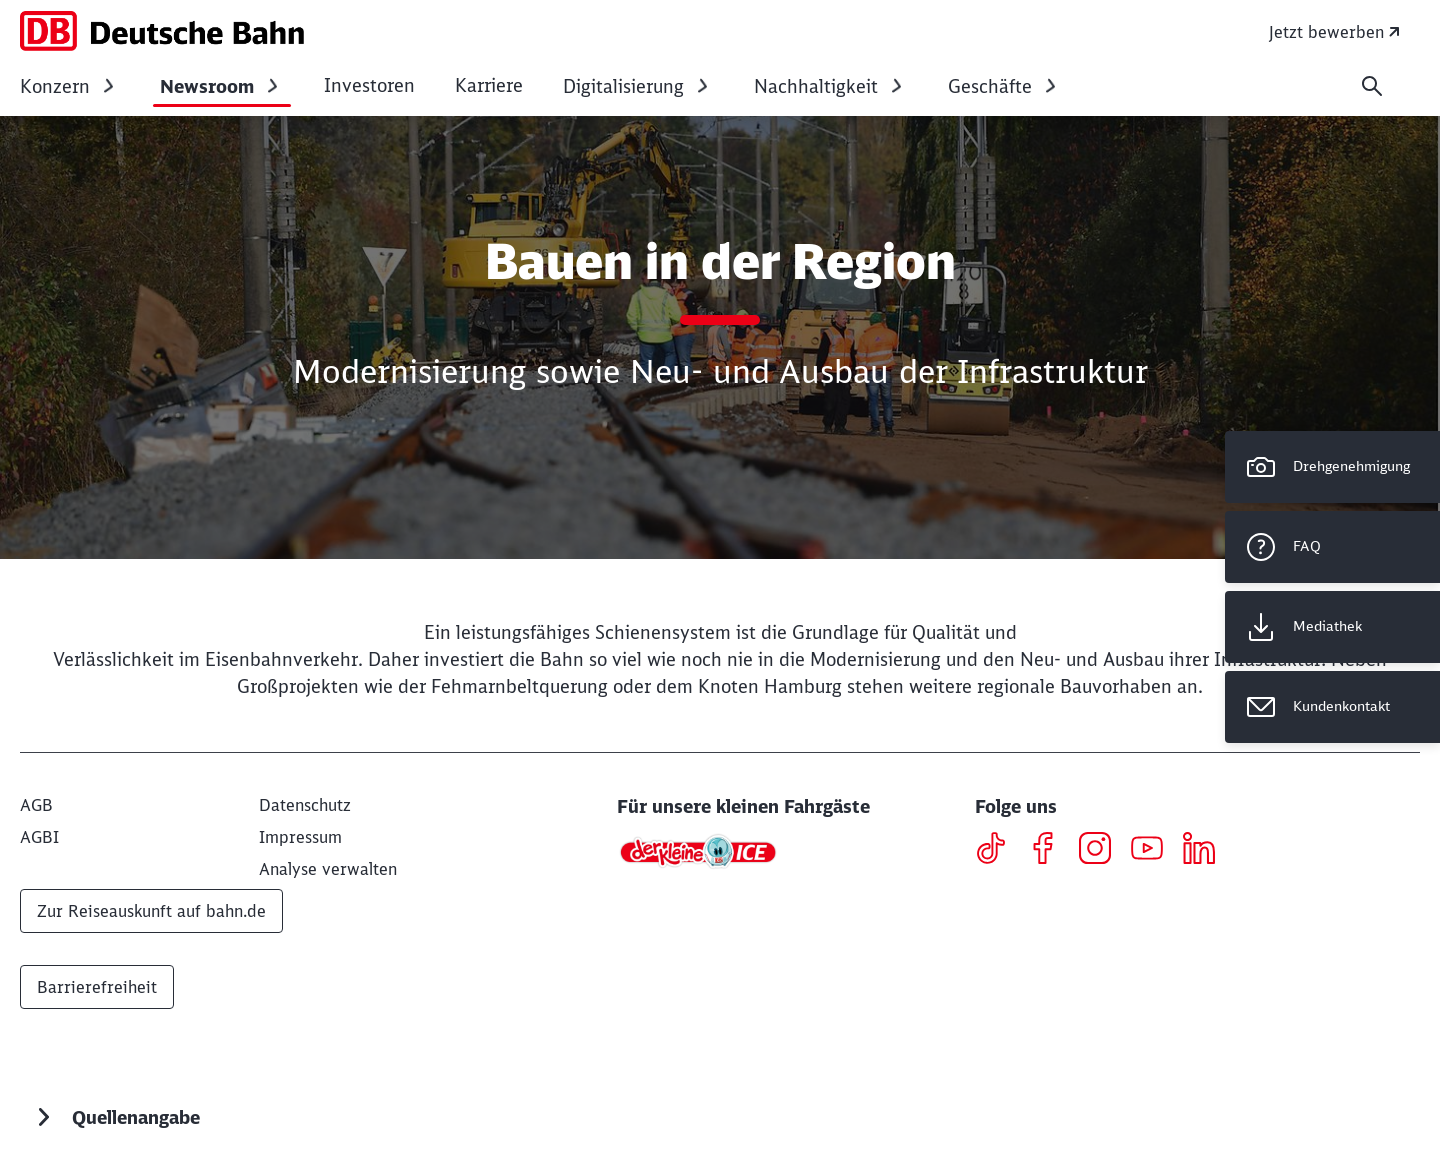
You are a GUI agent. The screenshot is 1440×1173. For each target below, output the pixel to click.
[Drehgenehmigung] (1332, 467)
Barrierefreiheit (97, 987)
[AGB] (36, 805)
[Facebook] (1050, 851)
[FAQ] (1332, 547)
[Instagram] (1102, 851)
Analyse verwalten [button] (328, 869)
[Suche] (1372, 86)
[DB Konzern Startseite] (162, 31)
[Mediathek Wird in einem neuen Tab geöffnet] (1332, 627)
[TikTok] (998, 851)
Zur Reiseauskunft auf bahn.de (151, 911)
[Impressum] (300, 837)
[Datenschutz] (305, 805)
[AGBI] (39, 837)
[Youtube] (1154, 851)
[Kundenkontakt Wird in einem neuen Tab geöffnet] (1332, 707)
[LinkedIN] (1206, 851)
